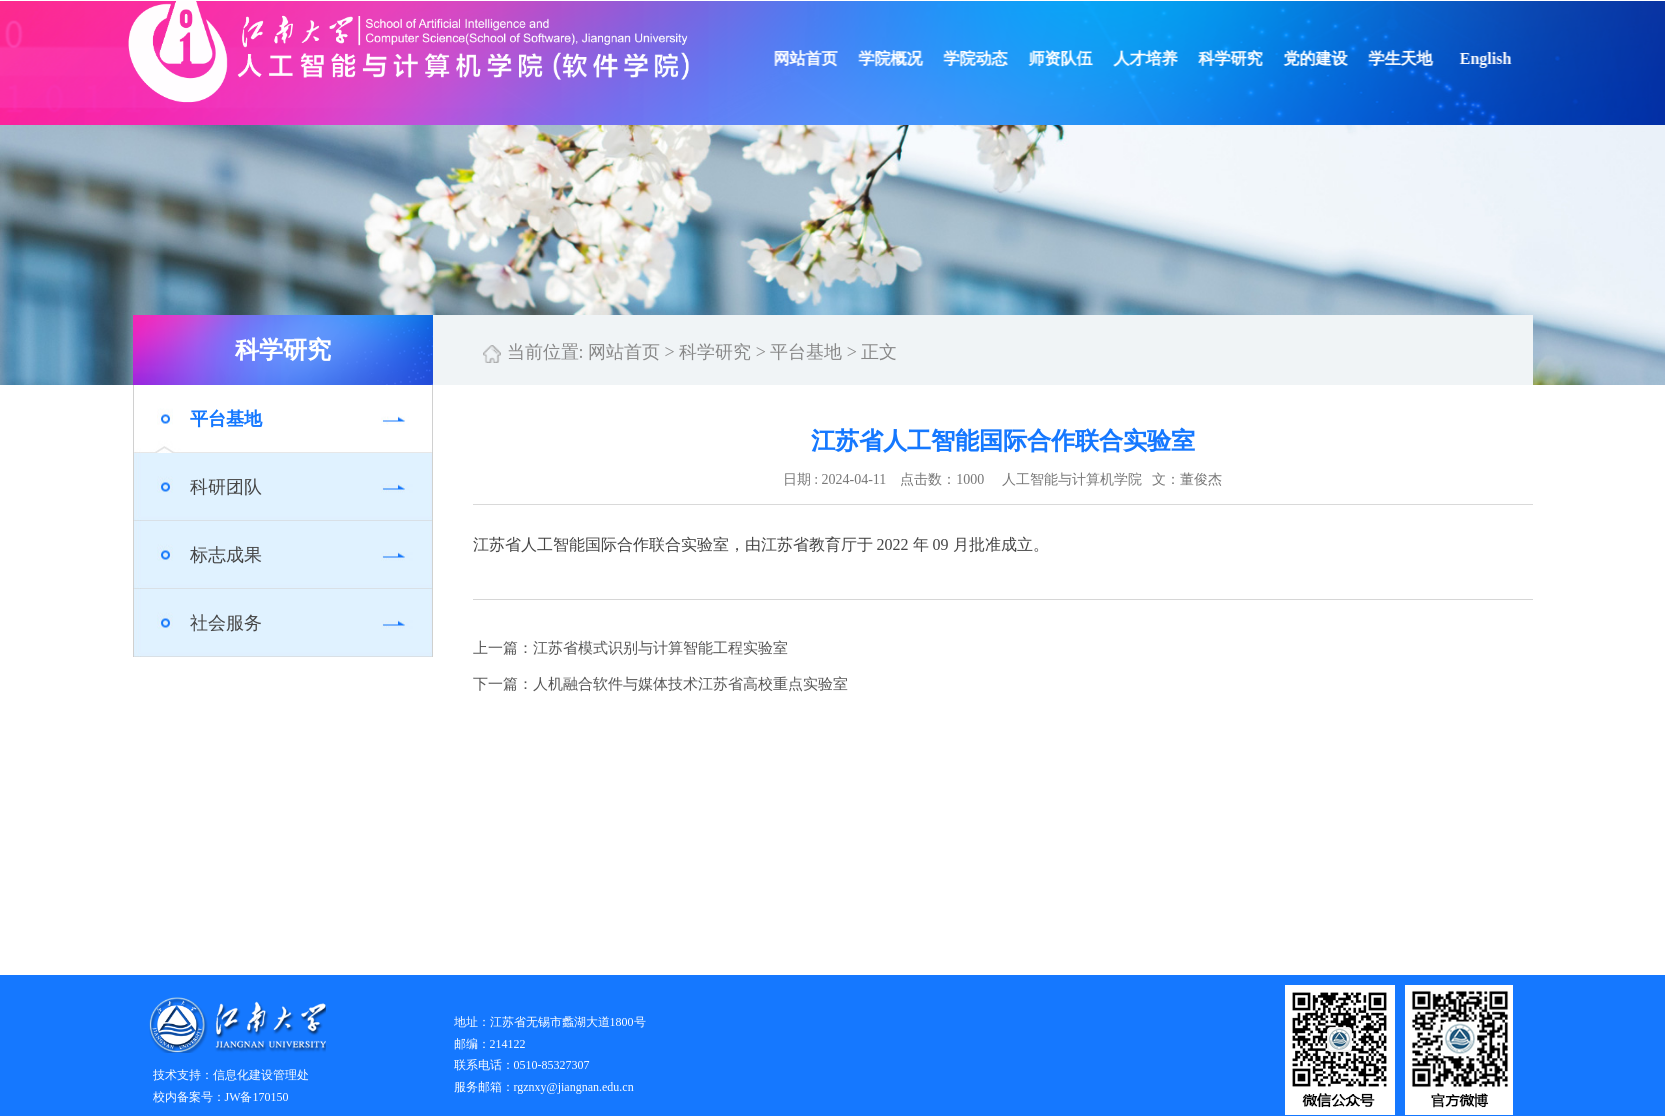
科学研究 (1248, 58)
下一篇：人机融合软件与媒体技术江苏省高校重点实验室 (660, 684)
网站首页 (823, 58)
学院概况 (908, 58)
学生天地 (1418, 58)
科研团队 (226, 487)
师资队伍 (1078, 58)
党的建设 (1333, 58)
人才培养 (1163, 58)
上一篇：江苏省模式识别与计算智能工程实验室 (630, 648)
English (1503, 58)
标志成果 (226, 555)
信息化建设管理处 (261, 1075)
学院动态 (993, 58)
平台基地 (226, 419)
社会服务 (226, 623)
